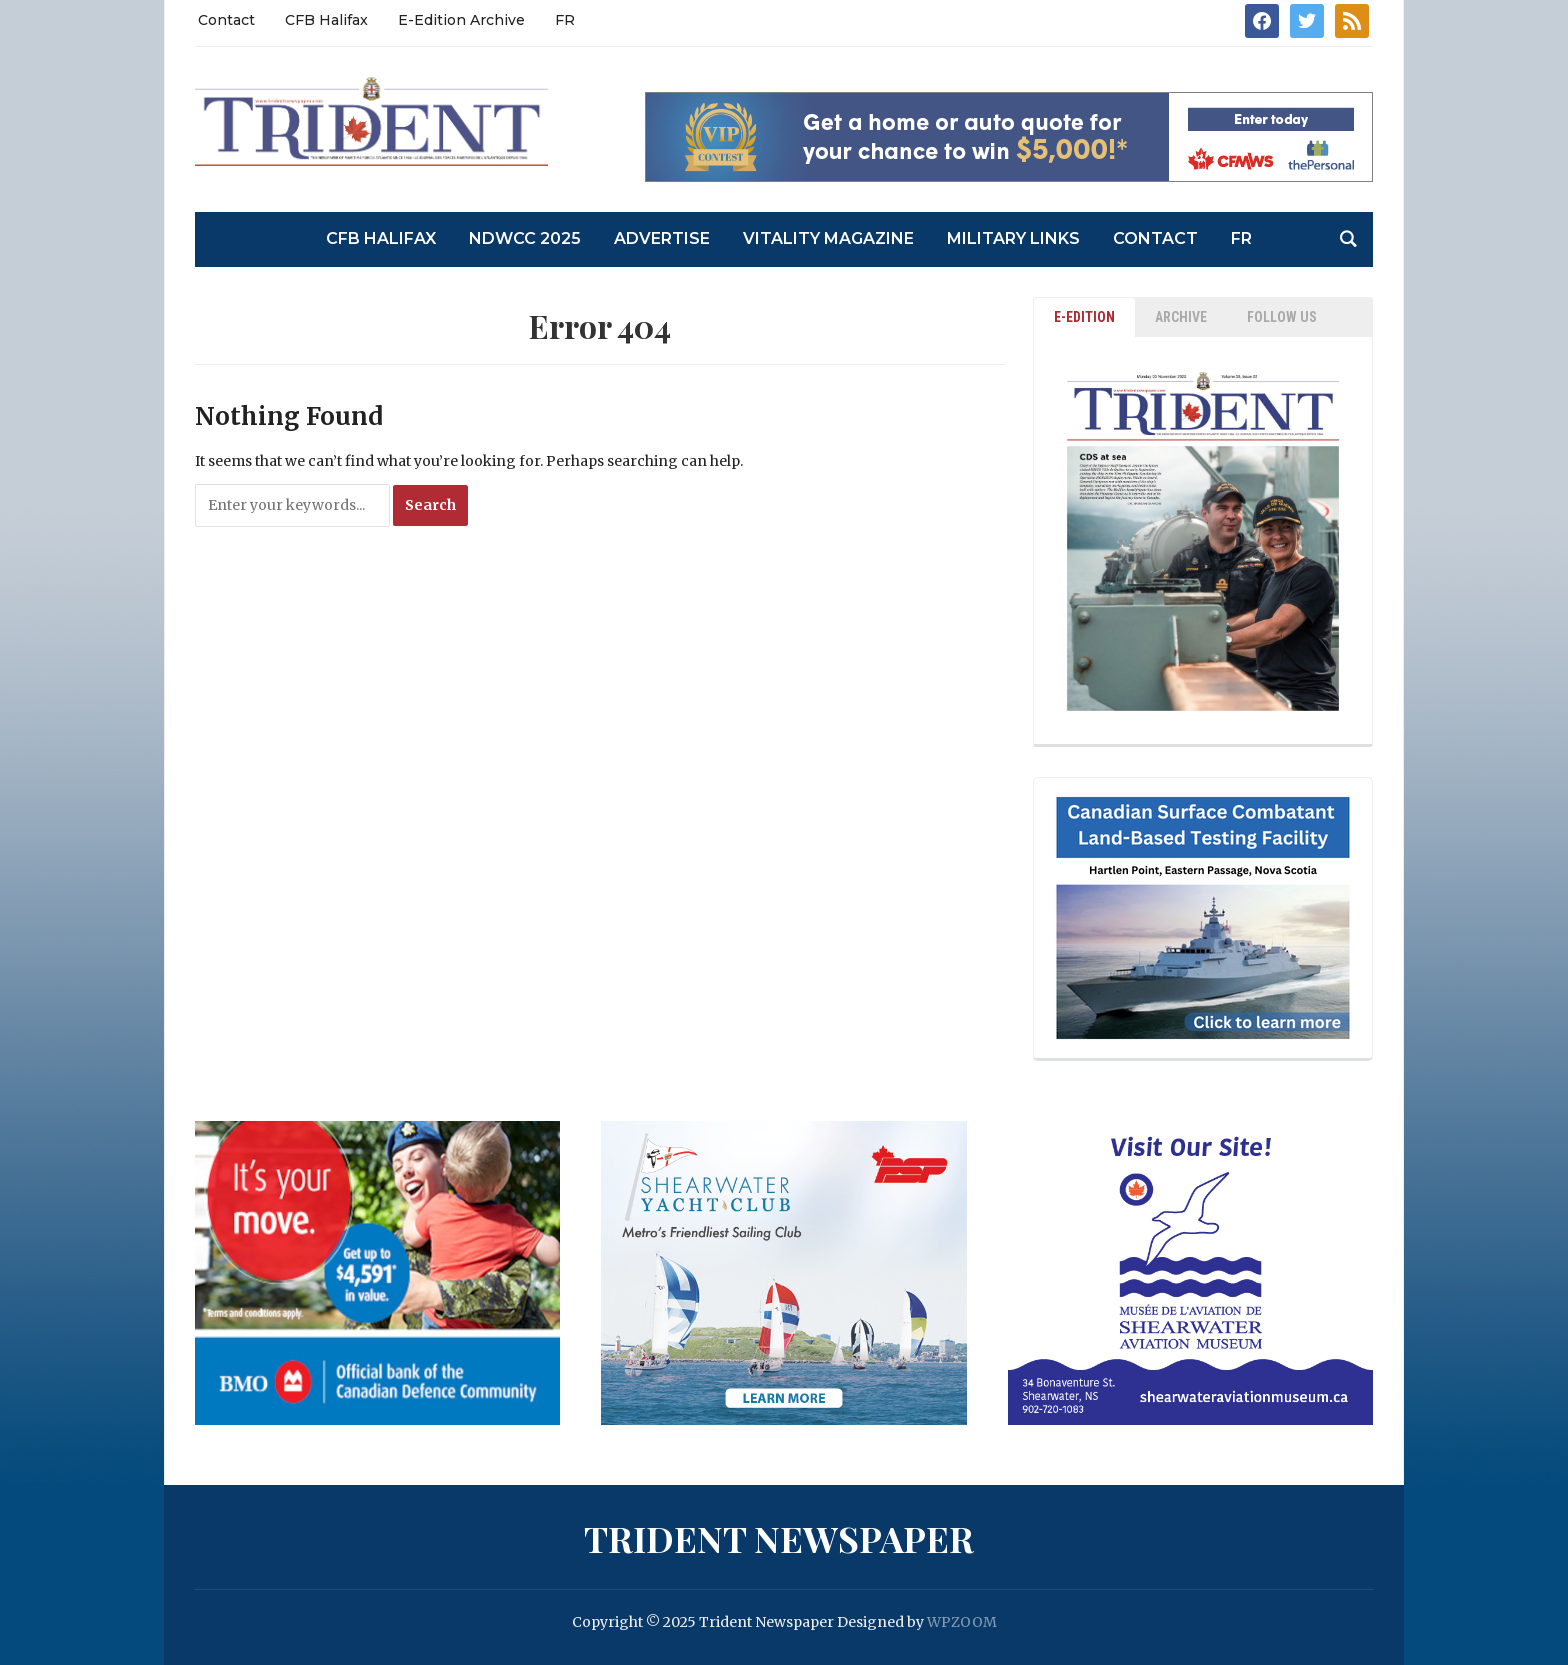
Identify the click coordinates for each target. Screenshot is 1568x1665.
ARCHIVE (1181, 317)
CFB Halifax (326, 20)
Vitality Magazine (828, 238)
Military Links (1013, 238)
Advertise (662, 238)
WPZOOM (962, 1622)
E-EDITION (1084, 317)
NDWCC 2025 (525, 238)
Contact (226, 20)
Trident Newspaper (779, 1538)
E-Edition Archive (461, 20)
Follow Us (1282, 317)
